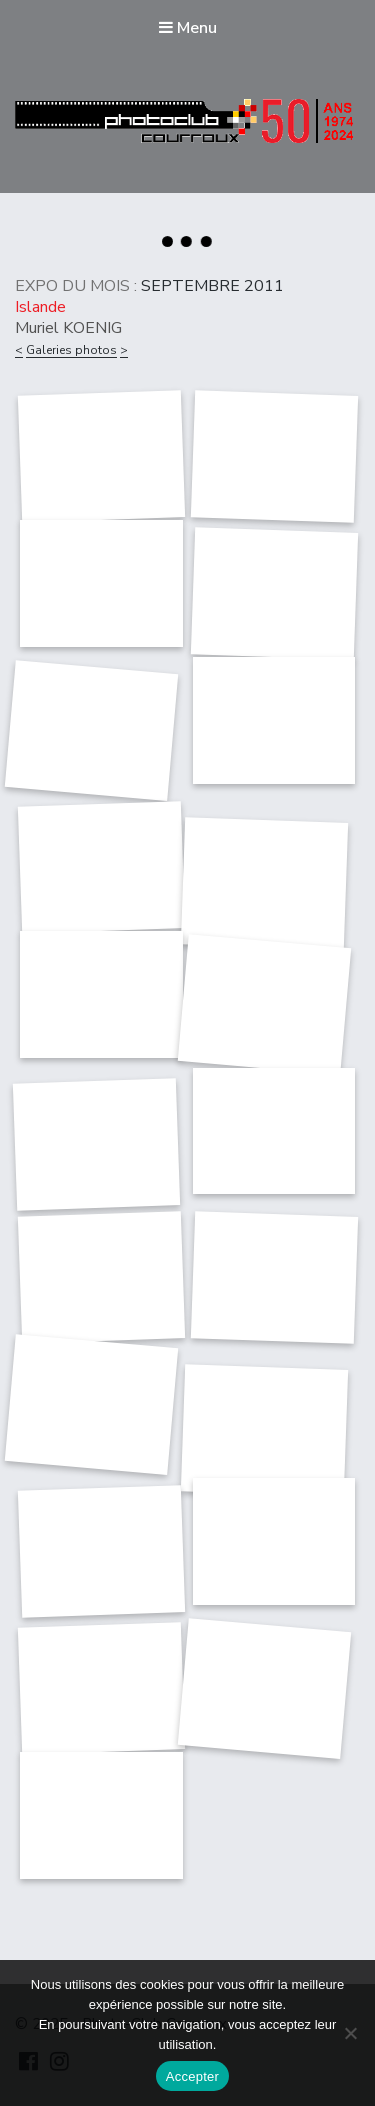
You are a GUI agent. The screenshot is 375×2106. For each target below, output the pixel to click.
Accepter (192, 2076)
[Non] (350, 2033)
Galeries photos (71, 350)
